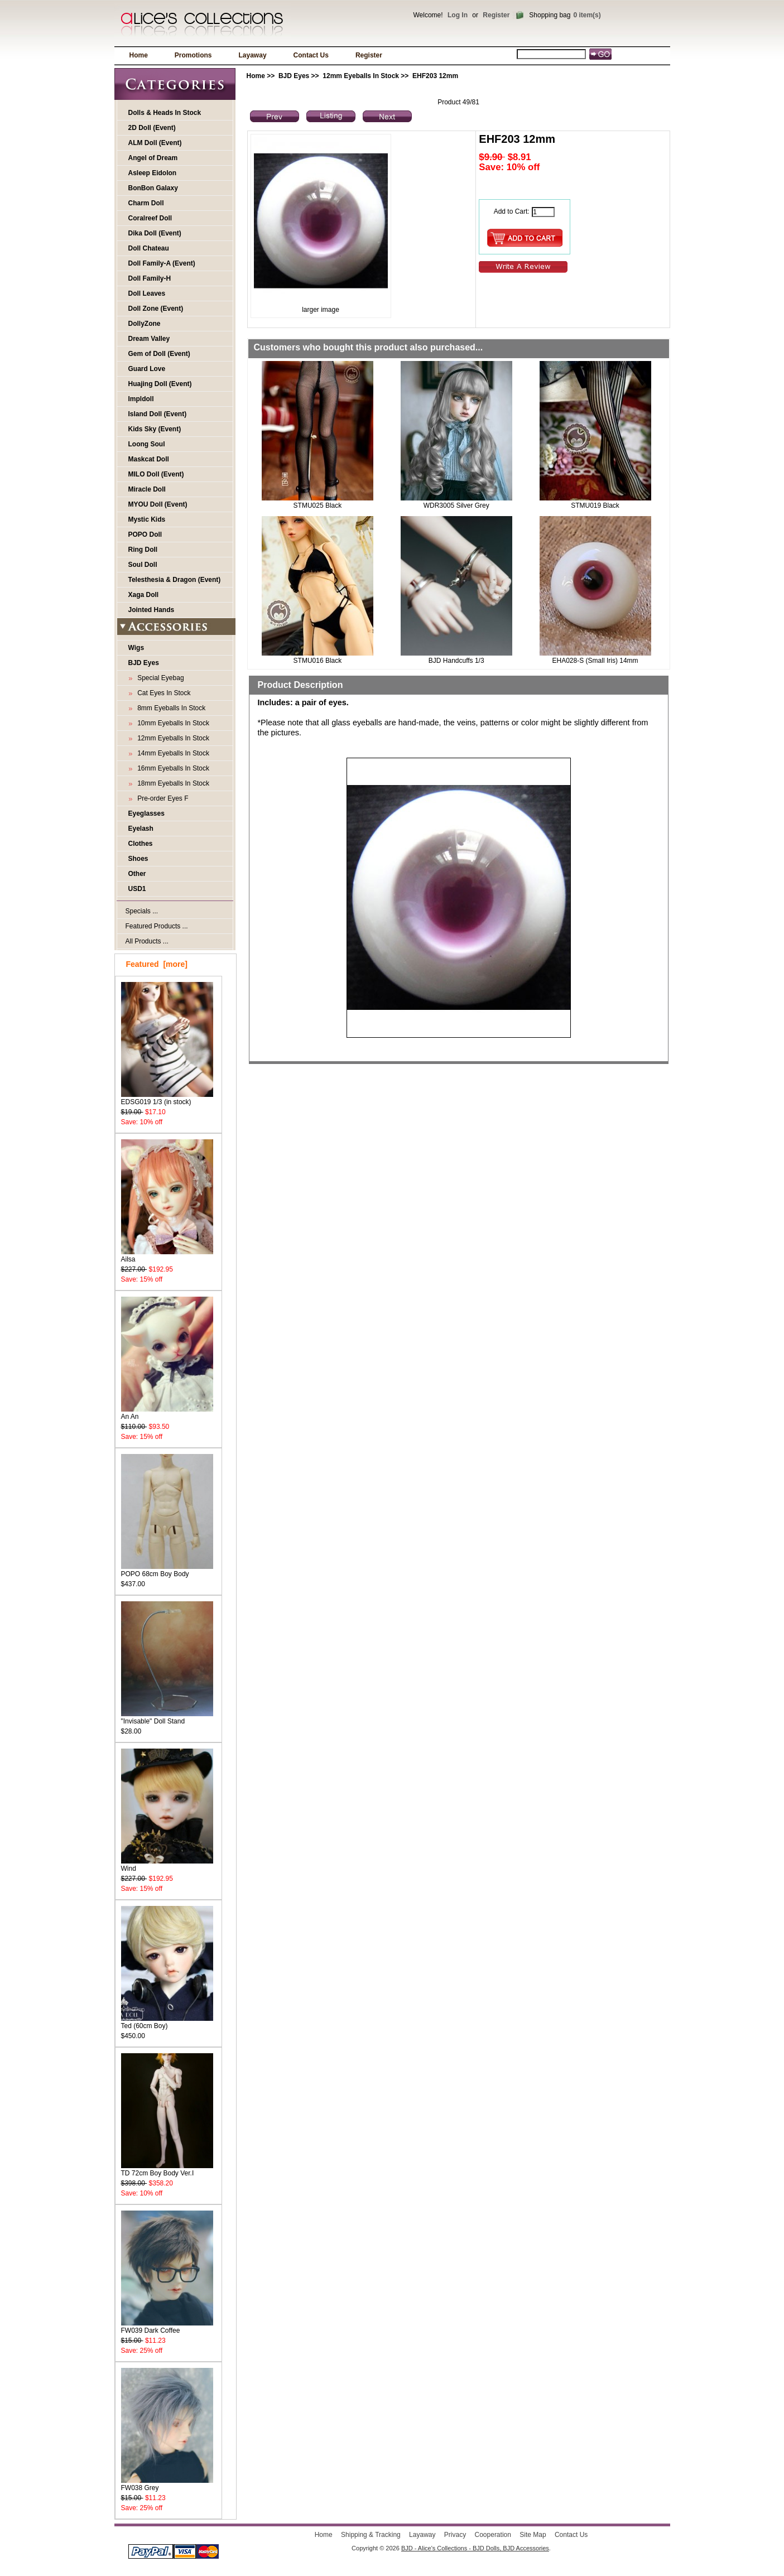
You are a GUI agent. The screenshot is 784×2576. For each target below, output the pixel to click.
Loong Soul (146, 444)
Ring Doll (143, 549)
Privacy (455, 2535)
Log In (458, 15)
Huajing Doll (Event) (160, 384)
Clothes (140, 844)
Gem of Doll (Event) (159, 354)
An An (167, 1413)
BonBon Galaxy (153, 188)
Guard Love (147, 369)
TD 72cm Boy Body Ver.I (167, 2169)
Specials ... (142, 911)
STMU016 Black (318, 661)
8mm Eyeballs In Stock (170, 708)
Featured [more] (156, 964)
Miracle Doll (147, 489)
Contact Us (311, 55)
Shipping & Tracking (371, 2535)
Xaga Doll (143, 595)
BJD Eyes (293, 76)
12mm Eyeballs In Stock (361, 76)
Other (137, 874)
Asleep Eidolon (152, 173)
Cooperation (493, 2535)
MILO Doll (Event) (156, 474)
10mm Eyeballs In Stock (171, 723)
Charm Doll (146, 203)
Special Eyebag (159, 678)
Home (138, 55)
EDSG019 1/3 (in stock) (167, 1098)
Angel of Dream (153, 158)
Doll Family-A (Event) (161, 263)
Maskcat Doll (148, 459)
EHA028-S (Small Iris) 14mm (595, 661)
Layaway (253, 55)
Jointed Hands (151, 610)
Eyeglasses (146, 813)
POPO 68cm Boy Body (167, 1570)
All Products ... (147, 941)
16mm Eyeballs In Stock (171, 768)
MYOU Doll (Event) (157, 504)
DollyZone (144, 324)
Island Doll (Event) (157, 414)
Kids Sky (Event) (154, 429)
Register (496, 15)
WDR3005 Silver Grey (456, 505)
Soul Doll (142, 565)
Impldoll (141, 399)
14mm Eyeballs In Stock (171, 753)
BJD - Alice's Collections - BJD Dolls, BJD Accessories (475, 2548)
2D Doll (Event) (152, 128)
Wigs (136, 648)
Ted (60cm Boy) (167, 2022)
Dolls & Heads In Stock (164, 113)
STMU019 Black (595, 505)
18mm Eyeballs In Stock (171, 783)
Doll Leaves (147, 293)
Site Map (533, 2535)
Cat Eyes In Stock (162, 693)
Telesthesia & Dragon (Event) (174, 580)
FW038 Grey (167, 2484)
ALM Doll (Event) (155, 143)
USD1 (137, 889)
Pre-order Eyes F (161, 798)
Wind (167, 1864)
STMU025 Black (318, 505)
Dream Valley (149, 339)
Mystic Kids (147, 519)
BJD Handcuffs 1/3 (456, 661)
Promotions (193, 55)
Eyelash (140, 828)
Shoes (138, 859)
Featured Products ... (157, 926)
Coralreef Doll (150, 218)
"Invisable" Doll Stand (167, 1717)
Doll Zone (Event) (156, 308)
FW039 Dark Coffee (167, 2326)
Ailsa (167, 1255)
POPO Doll (145, 534)
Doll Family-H (149, 278)
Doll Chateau (148, 248)
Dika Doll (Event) (154, 233)
